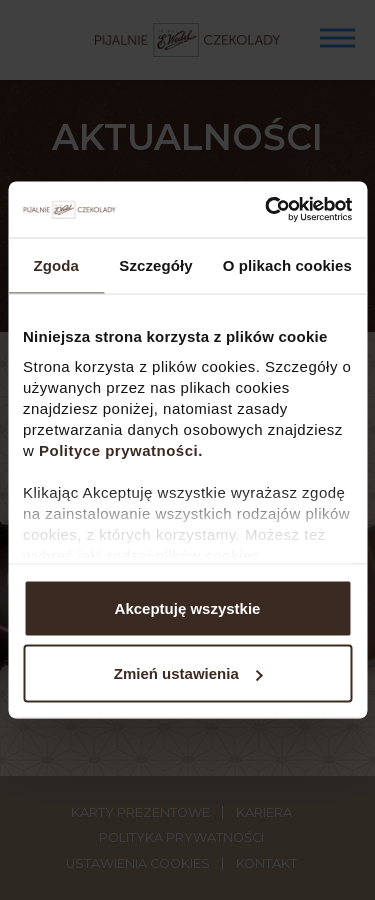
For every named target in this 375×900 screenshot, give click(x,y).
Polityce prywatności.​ (123, 450)
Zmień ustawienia (188, 673)
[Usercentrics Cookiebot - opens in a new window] (267, 210)
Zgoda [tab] (56, 264)
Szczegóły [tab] (155, 264)
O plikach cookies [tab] (287, 264)
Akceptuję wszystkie (188, 607)
